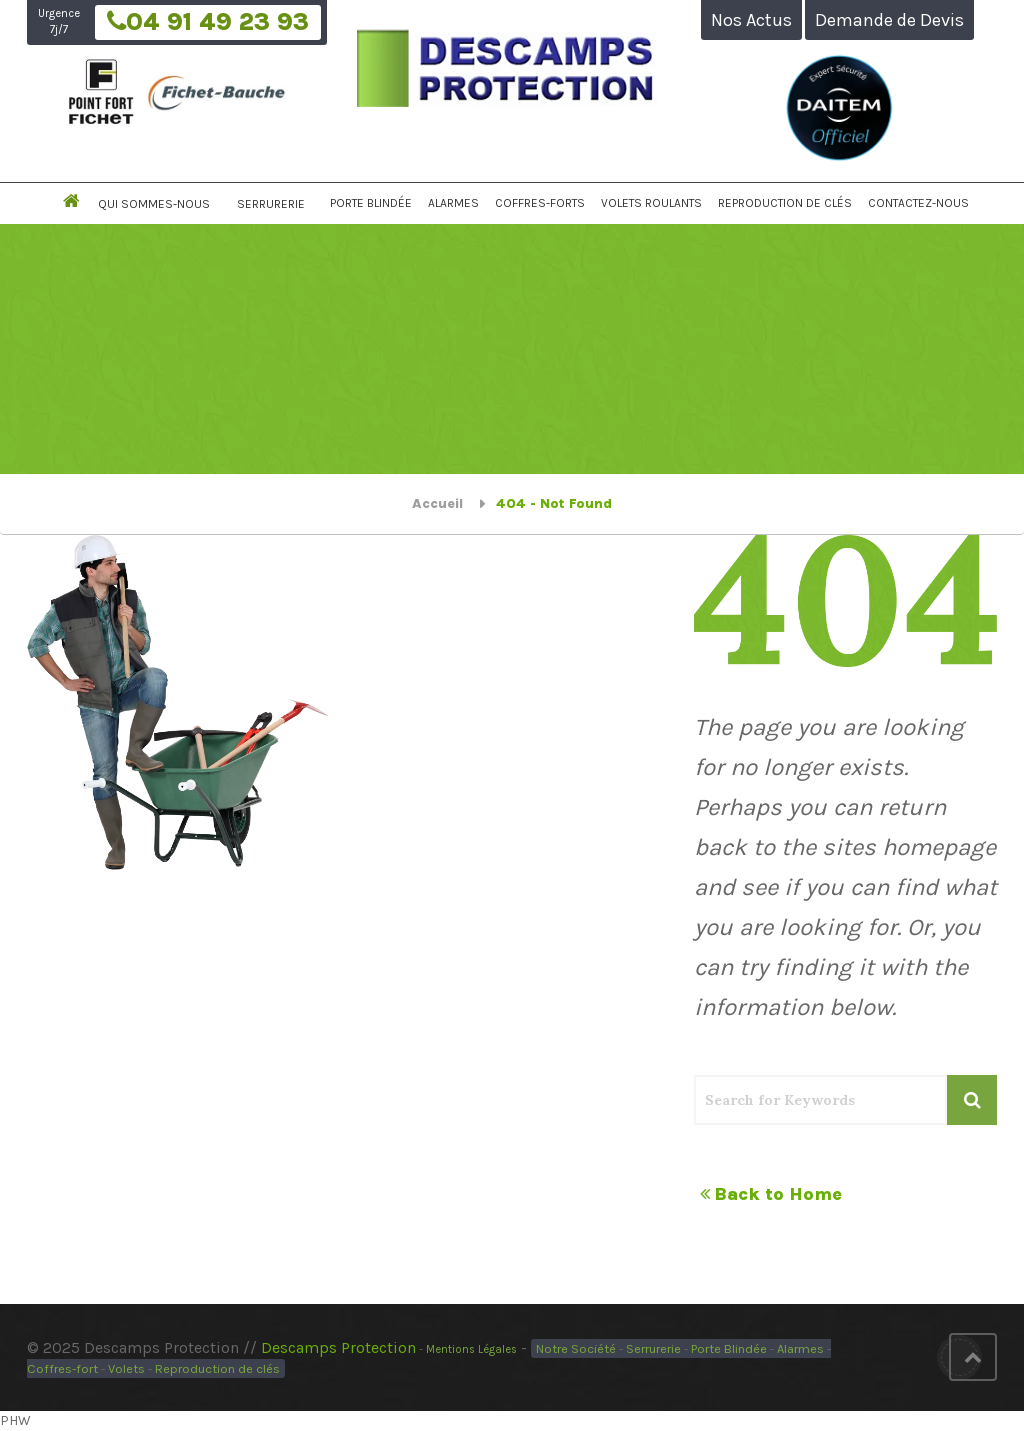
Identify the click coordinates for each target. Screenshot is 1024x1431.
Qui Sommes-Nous (154, 204)
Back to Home (771, 1194)
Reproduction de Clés (785, 203)
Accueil (437, 503)
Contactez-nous (918, 203)
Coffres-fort (62, 1368)
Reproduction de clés (217, 1368)
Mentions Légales (471, 1349)
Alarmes (453, 203)
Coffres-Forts (540, 203)
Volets (126, 1368)
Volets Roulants (651, 203)
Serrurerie (271, 204)
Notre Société (576, 1348)
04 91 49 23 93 (208, 22)
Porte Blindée (371, 203)
